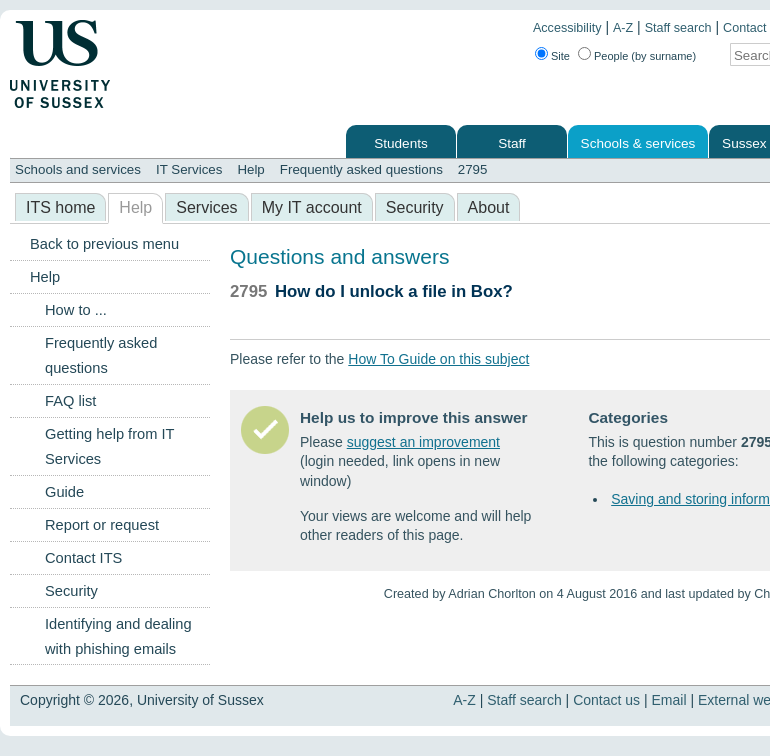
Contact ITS (83, 558)
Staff (512, 143)
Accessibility (567, 28)
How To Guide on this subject (438, 359)
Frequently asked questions (361, 169)
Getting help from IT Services (109, 446)
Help (250, 169)
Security (415, 207)
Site (560, 56)
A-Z (623, 28)
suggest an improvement (423, 442)
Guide (64, 492)
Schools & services (638, 143)
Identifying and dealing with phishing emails (118, 636)
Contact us (606, 700)
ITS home (60, 207)
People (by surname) (645, 56)
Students (401, 143)
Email (669, 700)
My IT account (312, 207)
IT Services (189, 169)
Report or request (102, 525)
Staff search (678, 28)
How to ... (76, 310)
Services (206, 207)
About (489, 207)
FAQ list (70, 401)
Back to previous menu (104, 244)
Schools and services (78, 169)
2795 (473, 169)
